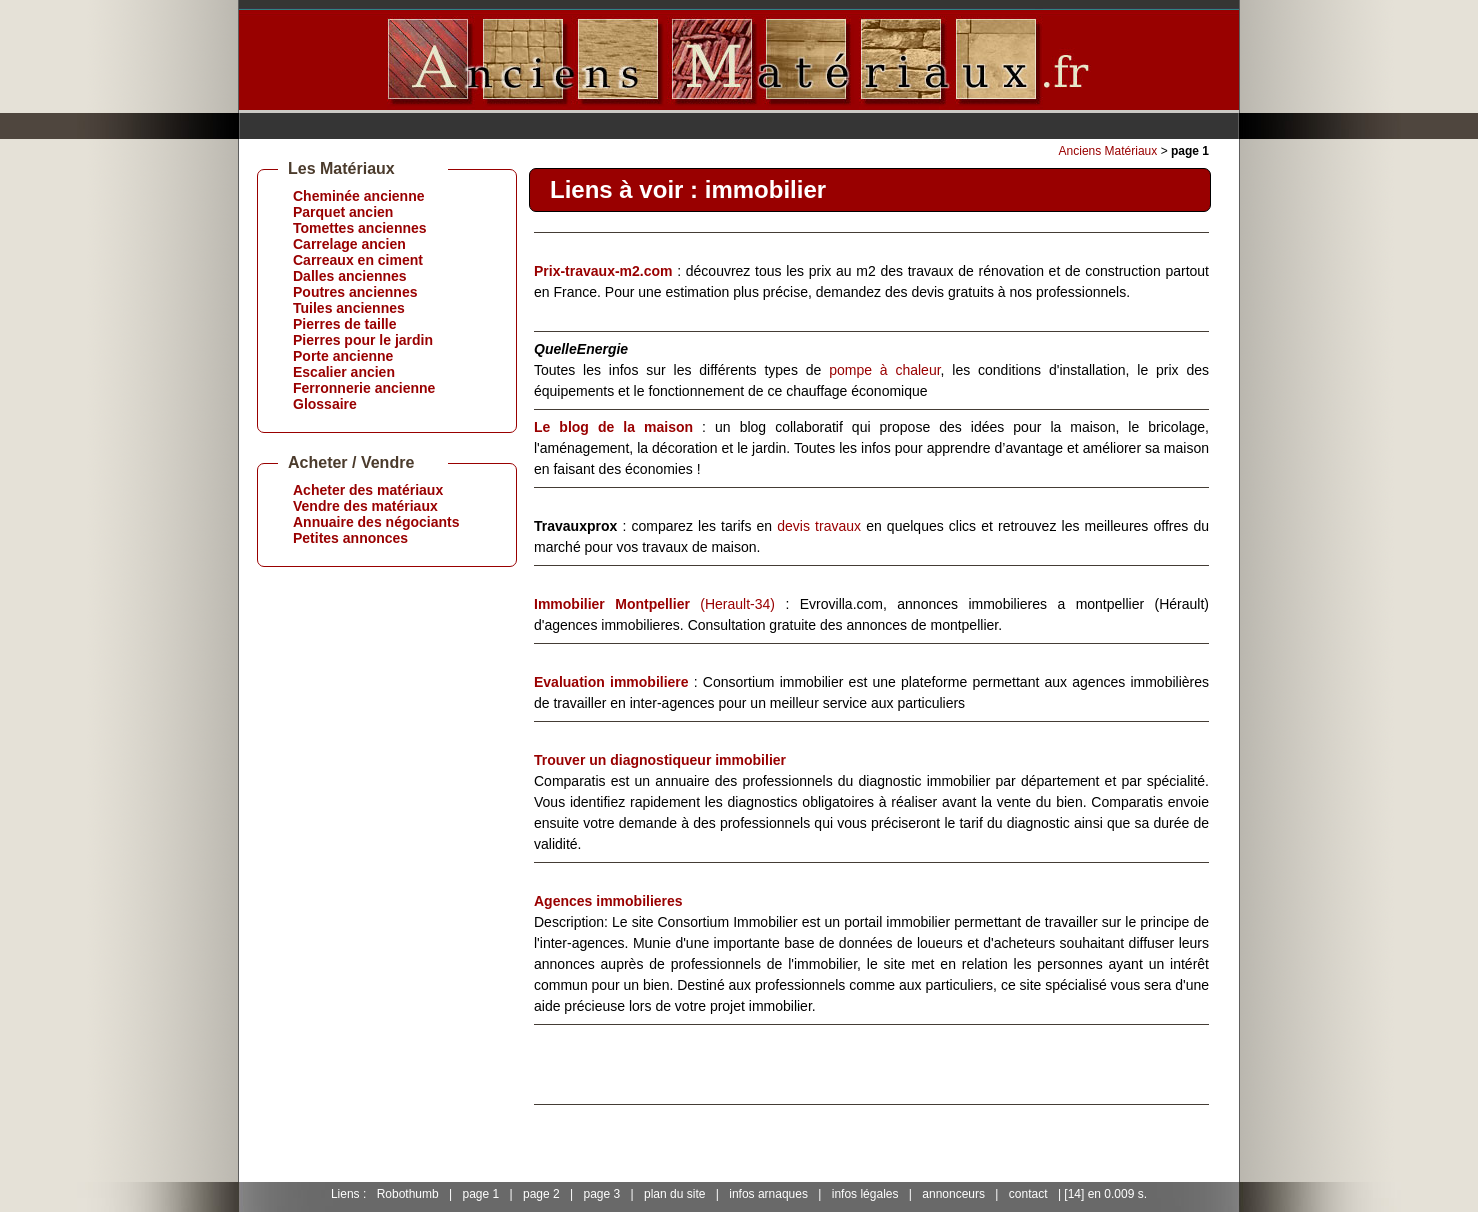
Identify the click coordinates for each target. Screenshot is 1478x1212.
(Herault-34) (654, 604)
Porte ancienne (343, 356)
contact (1028, 1194)
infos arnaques (768, 1194)
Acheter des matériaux (368, 490)
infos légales (865, 1194)
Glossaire (325, 404)
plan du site (674, 1194)
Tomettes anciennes (360, 228)
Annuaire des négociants (376, 522)
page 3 (602, 1194)
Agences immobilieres (608, 901)
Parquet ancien (343, 212)
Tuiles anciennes (349, 308)
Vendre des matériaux (365, 506)
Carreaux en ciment (358, 260)
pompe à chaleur (884, 370)
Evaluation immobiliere (611, 682)
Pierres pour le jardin (363, 340)
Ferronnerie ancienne (364, 388)
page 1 (480, 1194)
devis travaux (819, 526)
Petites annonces (350, 538)
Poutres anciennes (355, 292)
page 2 (541, 1194)
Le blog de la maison (613, 427)
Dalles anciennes (350, 276)
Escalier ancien (344, 372)
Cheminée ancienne (359, 196)
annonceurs (953, 1194)
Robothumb (408, 1194)
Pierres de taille (345, 324)
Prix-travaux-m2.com (603, 271)
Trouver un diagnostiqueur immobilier (660, 760)
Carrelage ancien (349, 244)
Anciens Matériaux (1108, 151)
